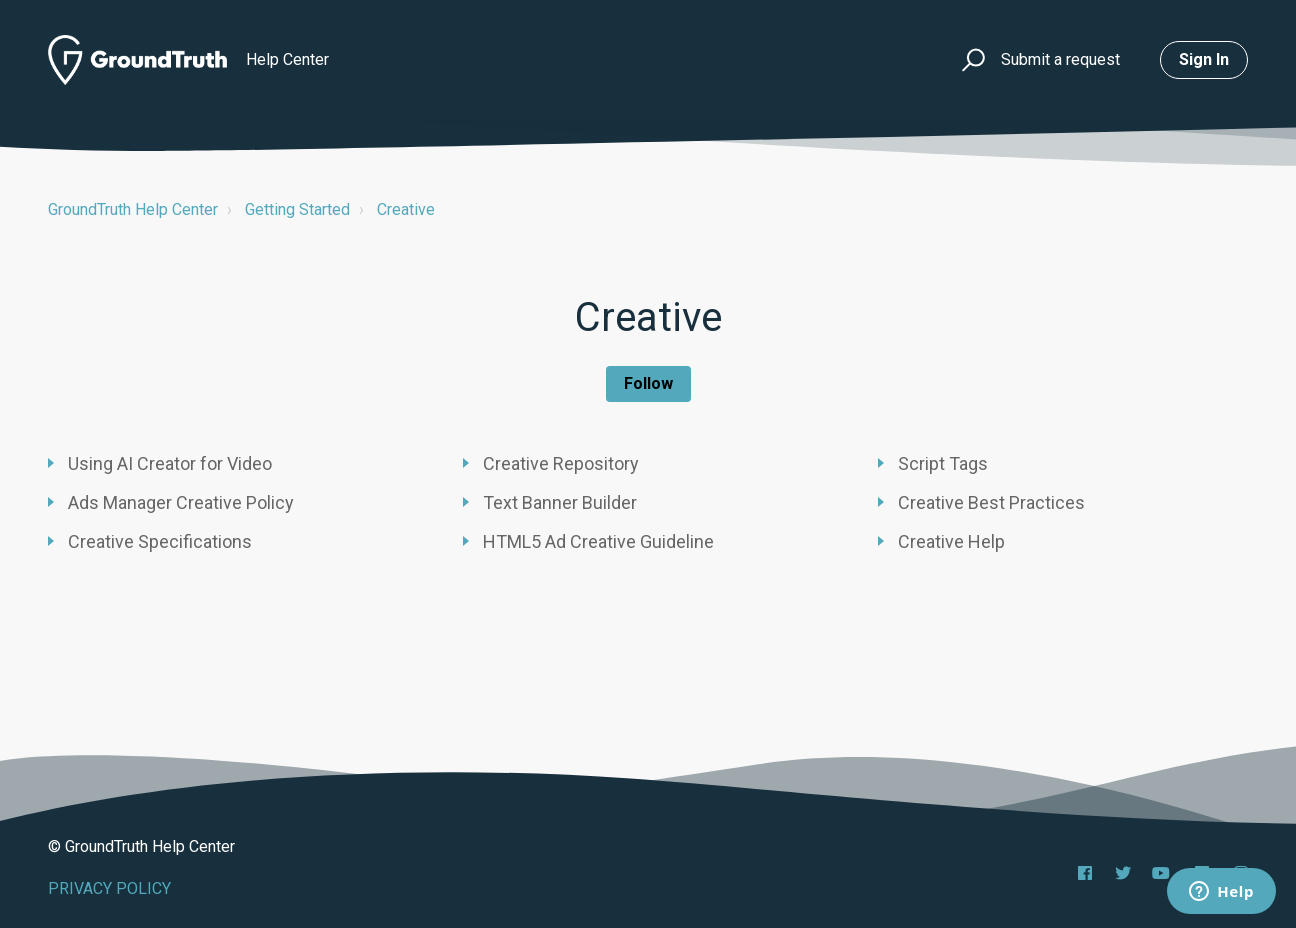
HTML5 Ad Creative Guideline (598, 541)
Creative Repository (561, 463)
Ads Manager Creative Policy (181, 502)
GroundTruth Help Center (133, 209)
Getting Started (297, 209)
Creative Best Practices (991, 502)
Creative (406, 209)
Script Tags (943, 463)
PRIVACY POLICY (109, 888)
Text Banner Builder (560, 502)
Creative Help (951, 541)
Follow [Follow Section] (648, 383)
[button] (970, 60)
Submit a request (1060, 59)
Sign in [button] (1204, 59)
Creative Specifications (160, 541)
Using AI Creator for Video (170, 463)
